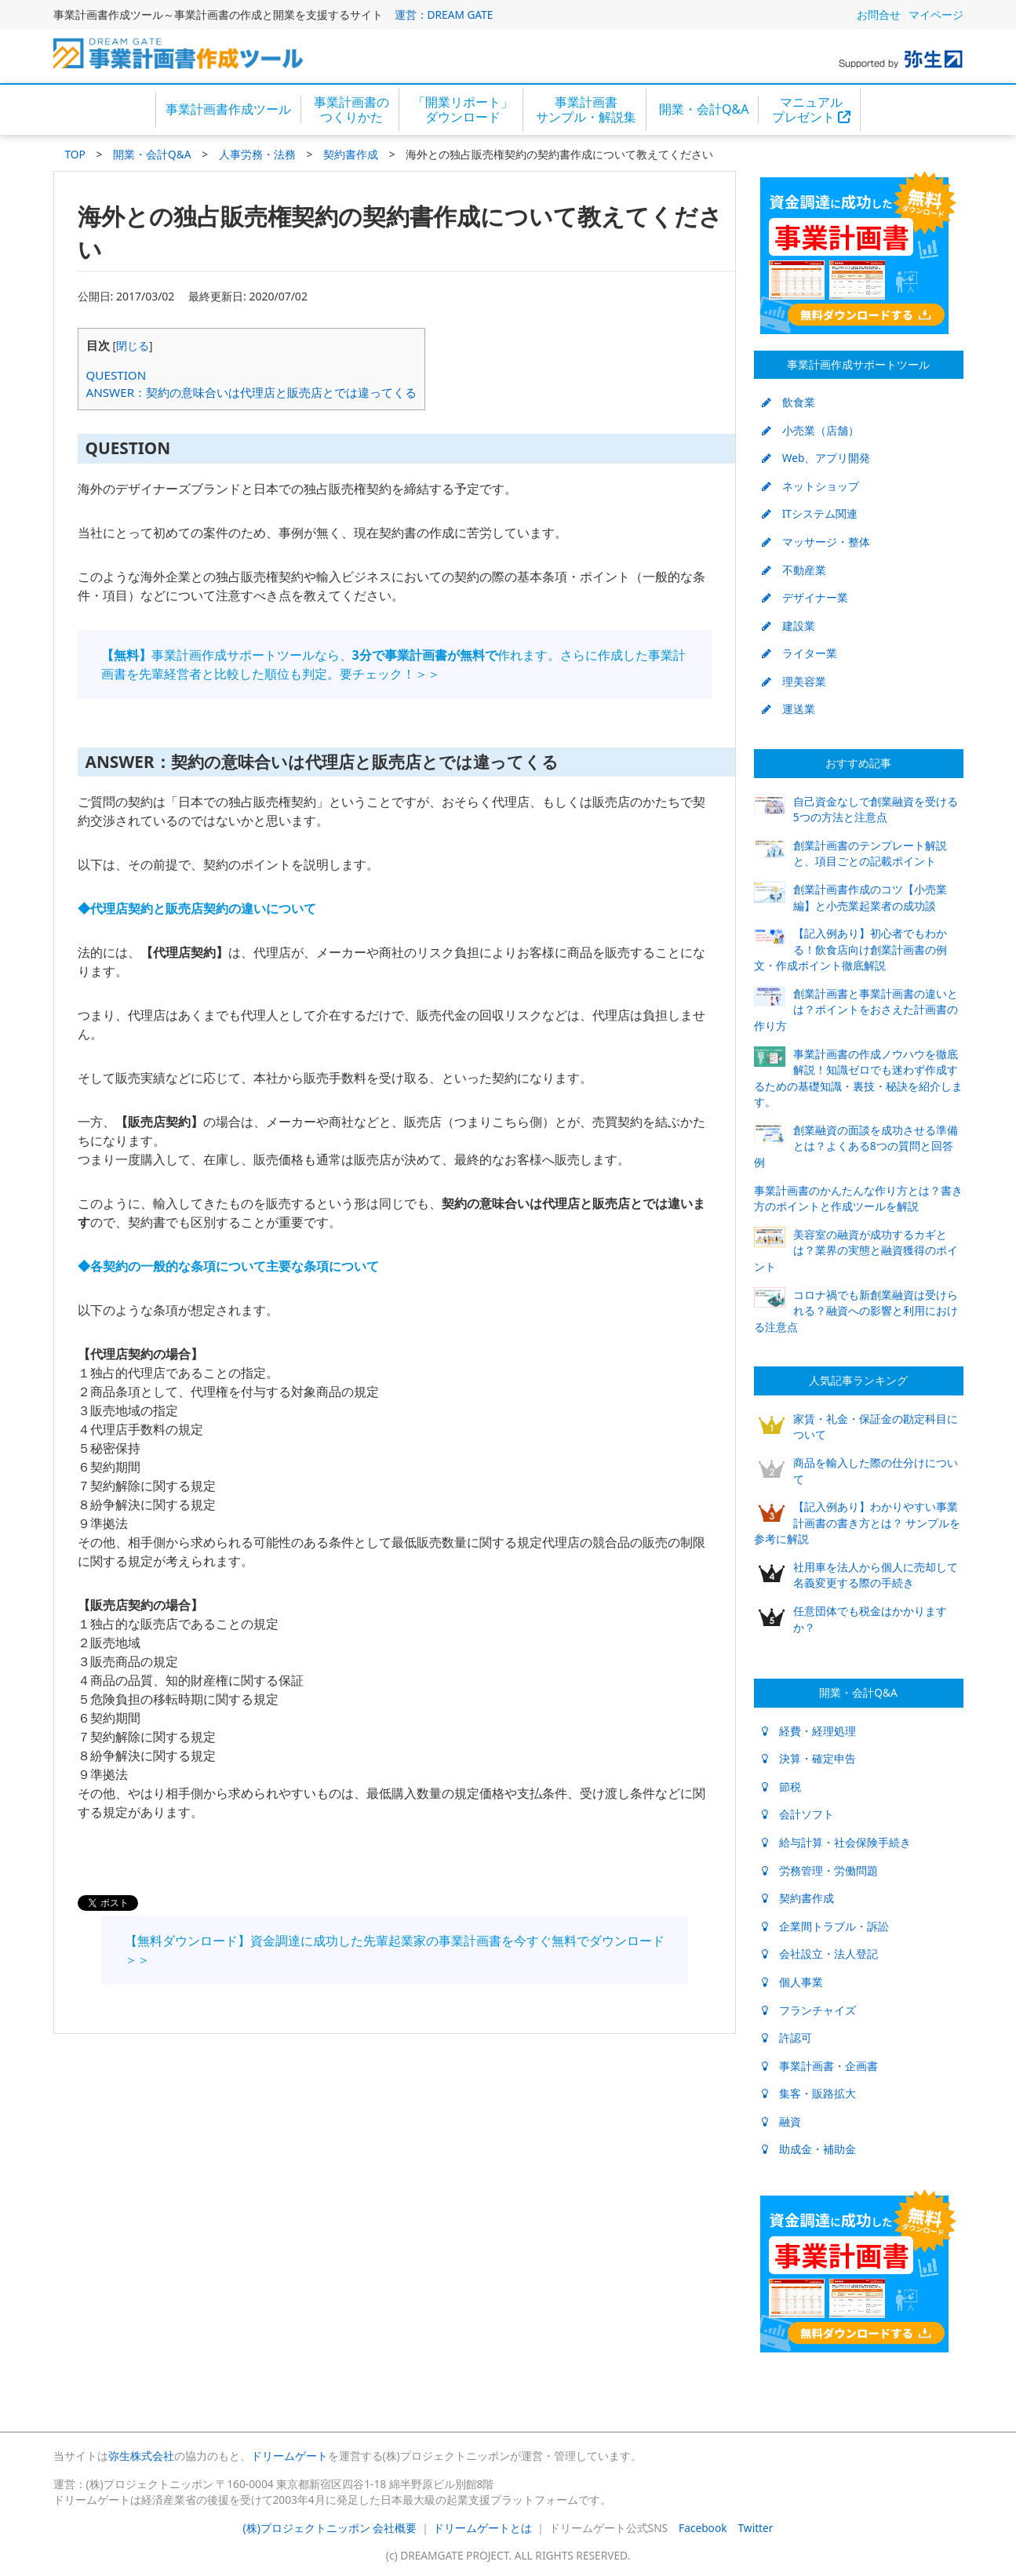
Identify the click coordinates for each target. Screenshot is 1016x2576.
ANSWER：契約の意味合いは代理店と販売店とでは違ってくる (251, 392)
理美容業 (794, 681)
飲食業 (788, 402)
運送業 (788, 708)
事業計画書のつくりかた (351, 109)
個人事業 (792, 1981)
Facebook (702, 2527)
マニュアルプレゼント (811, 109)
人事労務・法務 (257, 154)
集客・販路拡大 (809, 2093)
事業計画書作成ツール (228, 109)
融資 (781, 2121)
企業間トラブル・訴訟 (825, 1926)
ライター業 (799, 653)
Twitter (756, 2527)
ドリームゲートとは (482, 2527)
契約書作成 (350, 154)
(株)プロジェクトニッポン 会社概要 (330, 2527)
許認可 (787, 2037)
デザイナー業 (805, 597)
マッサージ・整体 (816, 541)
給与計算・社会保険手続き (836, 1842)
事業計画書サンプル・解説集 (586, 109)
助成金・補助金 (809, 2148)
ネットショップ (810, 485)
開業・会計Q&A (703, 109)
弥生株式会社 (141, 2455)
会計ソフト (798, 1813)
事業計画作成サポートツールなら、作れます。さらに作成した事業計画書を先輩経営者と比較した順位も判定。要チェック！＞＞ (393, 664)
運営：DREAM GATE (444, 14)
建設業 (788, 625)
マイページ (936, 14)
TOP (75, 154)
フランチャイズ (809, 2010)
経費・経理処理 (809, 1730)
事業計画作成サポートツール (858, 364)
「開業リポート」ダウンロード (463, 109)
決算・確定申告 (809, 1758)
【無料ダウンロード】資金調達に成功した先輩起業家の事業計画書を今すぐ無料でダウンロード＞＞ (395, 1950)
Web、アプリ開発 (816, 457)
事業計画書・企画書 (820, 2065)
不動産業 (794, 569)
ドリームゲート (289, 2455)
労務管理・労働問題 (820, 1870)
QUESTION (116, 375)
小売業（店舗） (810, 430)
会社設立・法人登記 (820, 1953)
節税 (781, 1786)
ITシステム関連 (810, 513)
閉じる (132, 345)
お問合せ (879, 14)
